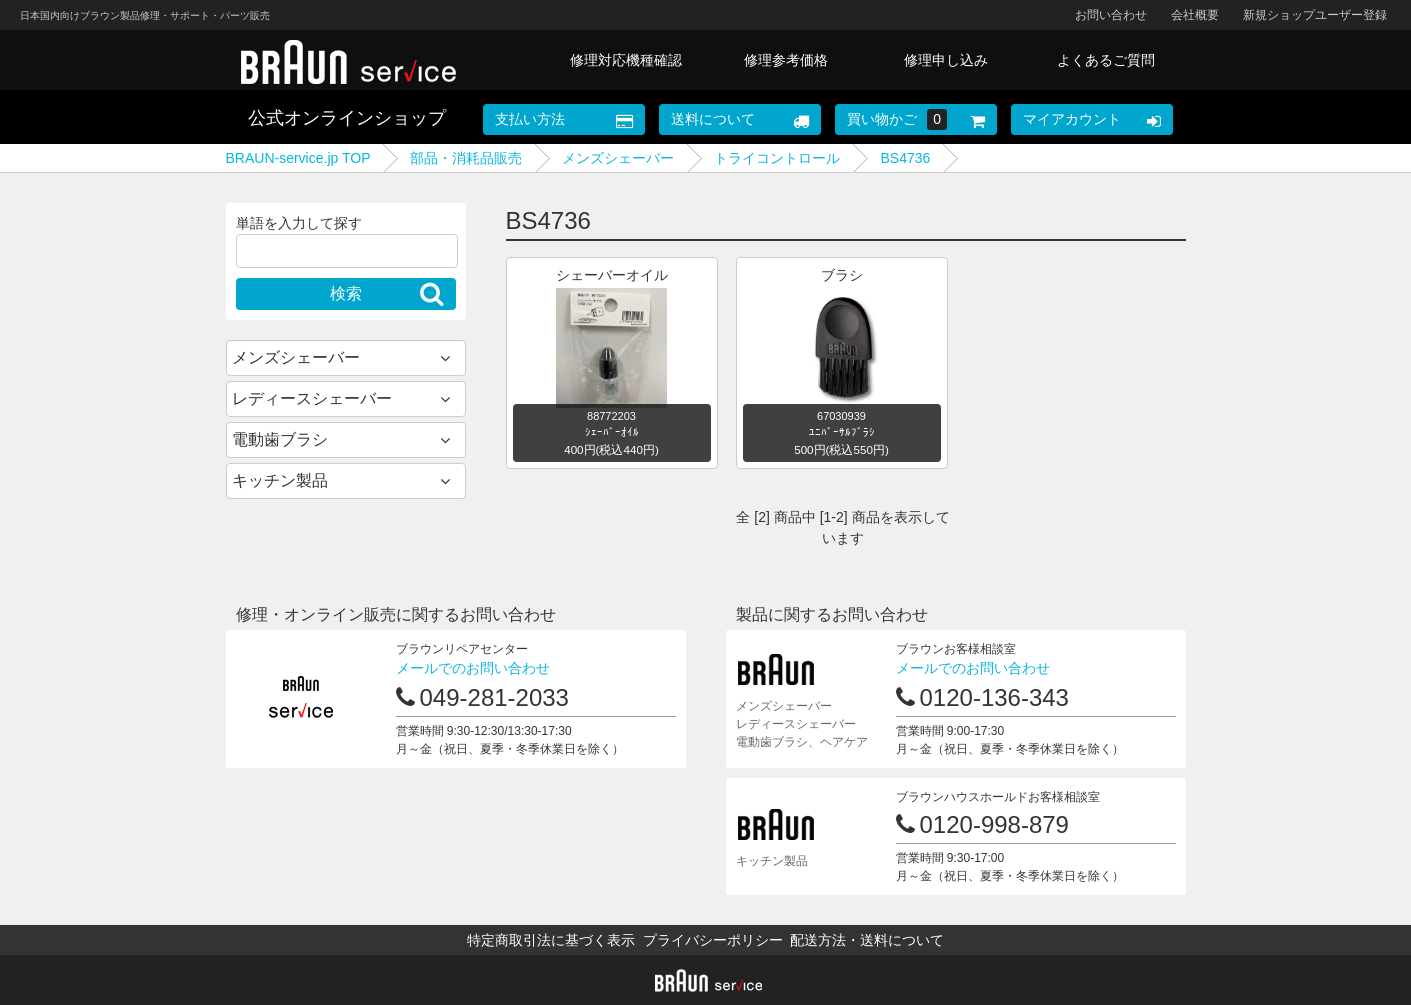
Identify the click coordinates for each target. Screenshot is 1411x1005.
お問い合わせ (1111, 15)
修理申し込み (946, 60)
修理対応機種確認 (626, 60)
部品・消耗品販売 (466, 158)
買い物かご (897, 119)
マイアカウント (1072, 119)
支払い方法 (530, 119)
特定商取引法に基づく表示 (551, 940)
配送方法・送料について (867, 940)
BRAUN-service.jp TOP (298, 158)
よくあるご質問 (1106, 60)
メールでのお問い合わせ (473, 668)
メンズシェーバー (618, 158)
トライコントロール (777, 158)
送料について (713, 119)
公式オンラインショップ (347, 118)
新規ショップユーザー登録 (1315, 15)
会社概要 (1195, 15)
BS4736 (905, 158)
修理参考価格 (786, 60)
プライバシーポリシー (713, 940)
